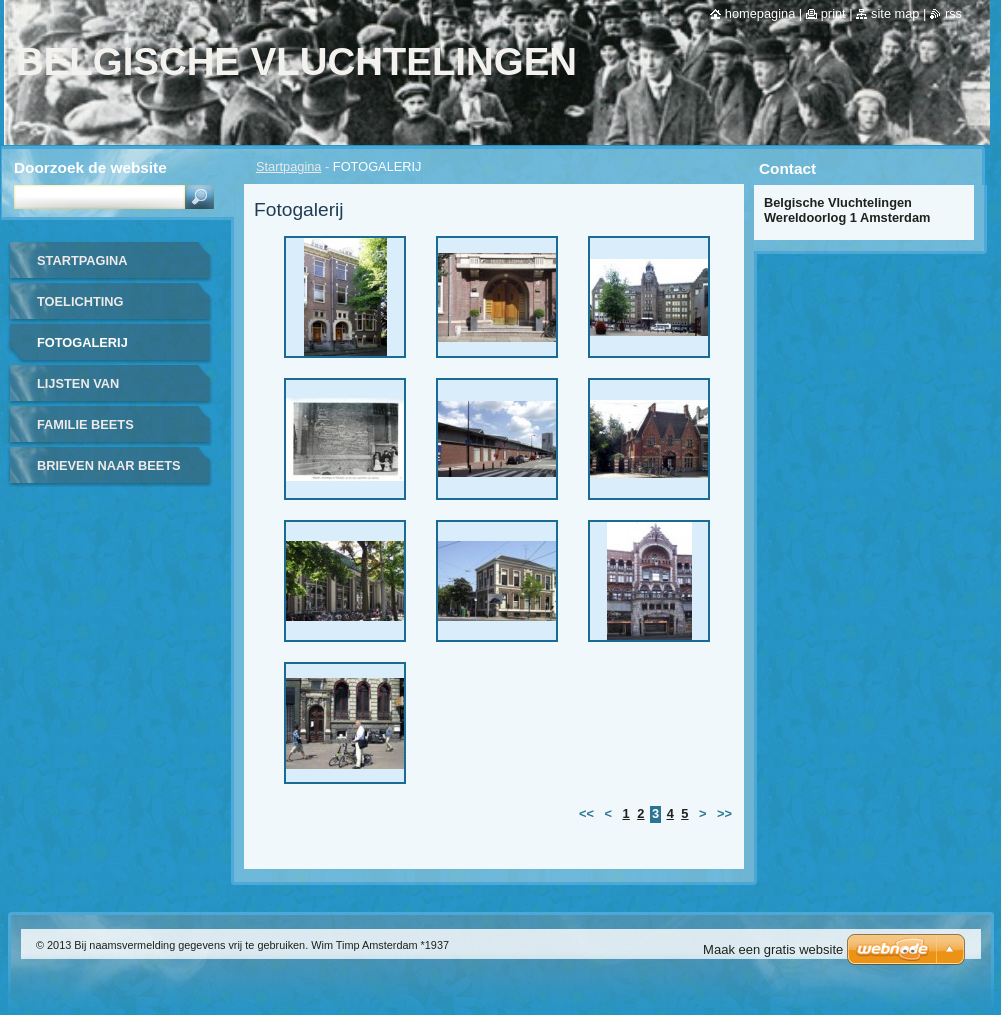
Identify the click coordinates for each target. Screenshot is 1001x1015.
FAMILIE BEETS (85, 424)
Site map (895, 13)
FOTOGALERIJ (82, 342)
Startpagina (288, 166)
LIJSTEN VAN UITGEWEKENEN (89, 390)
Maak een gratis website (773, 949)
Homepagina (760, 13)
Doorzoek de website (90, 167)
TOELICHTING (80, 301)
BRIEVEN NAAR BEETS (109, 465)
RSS (953, 13)
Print (833, 13)
